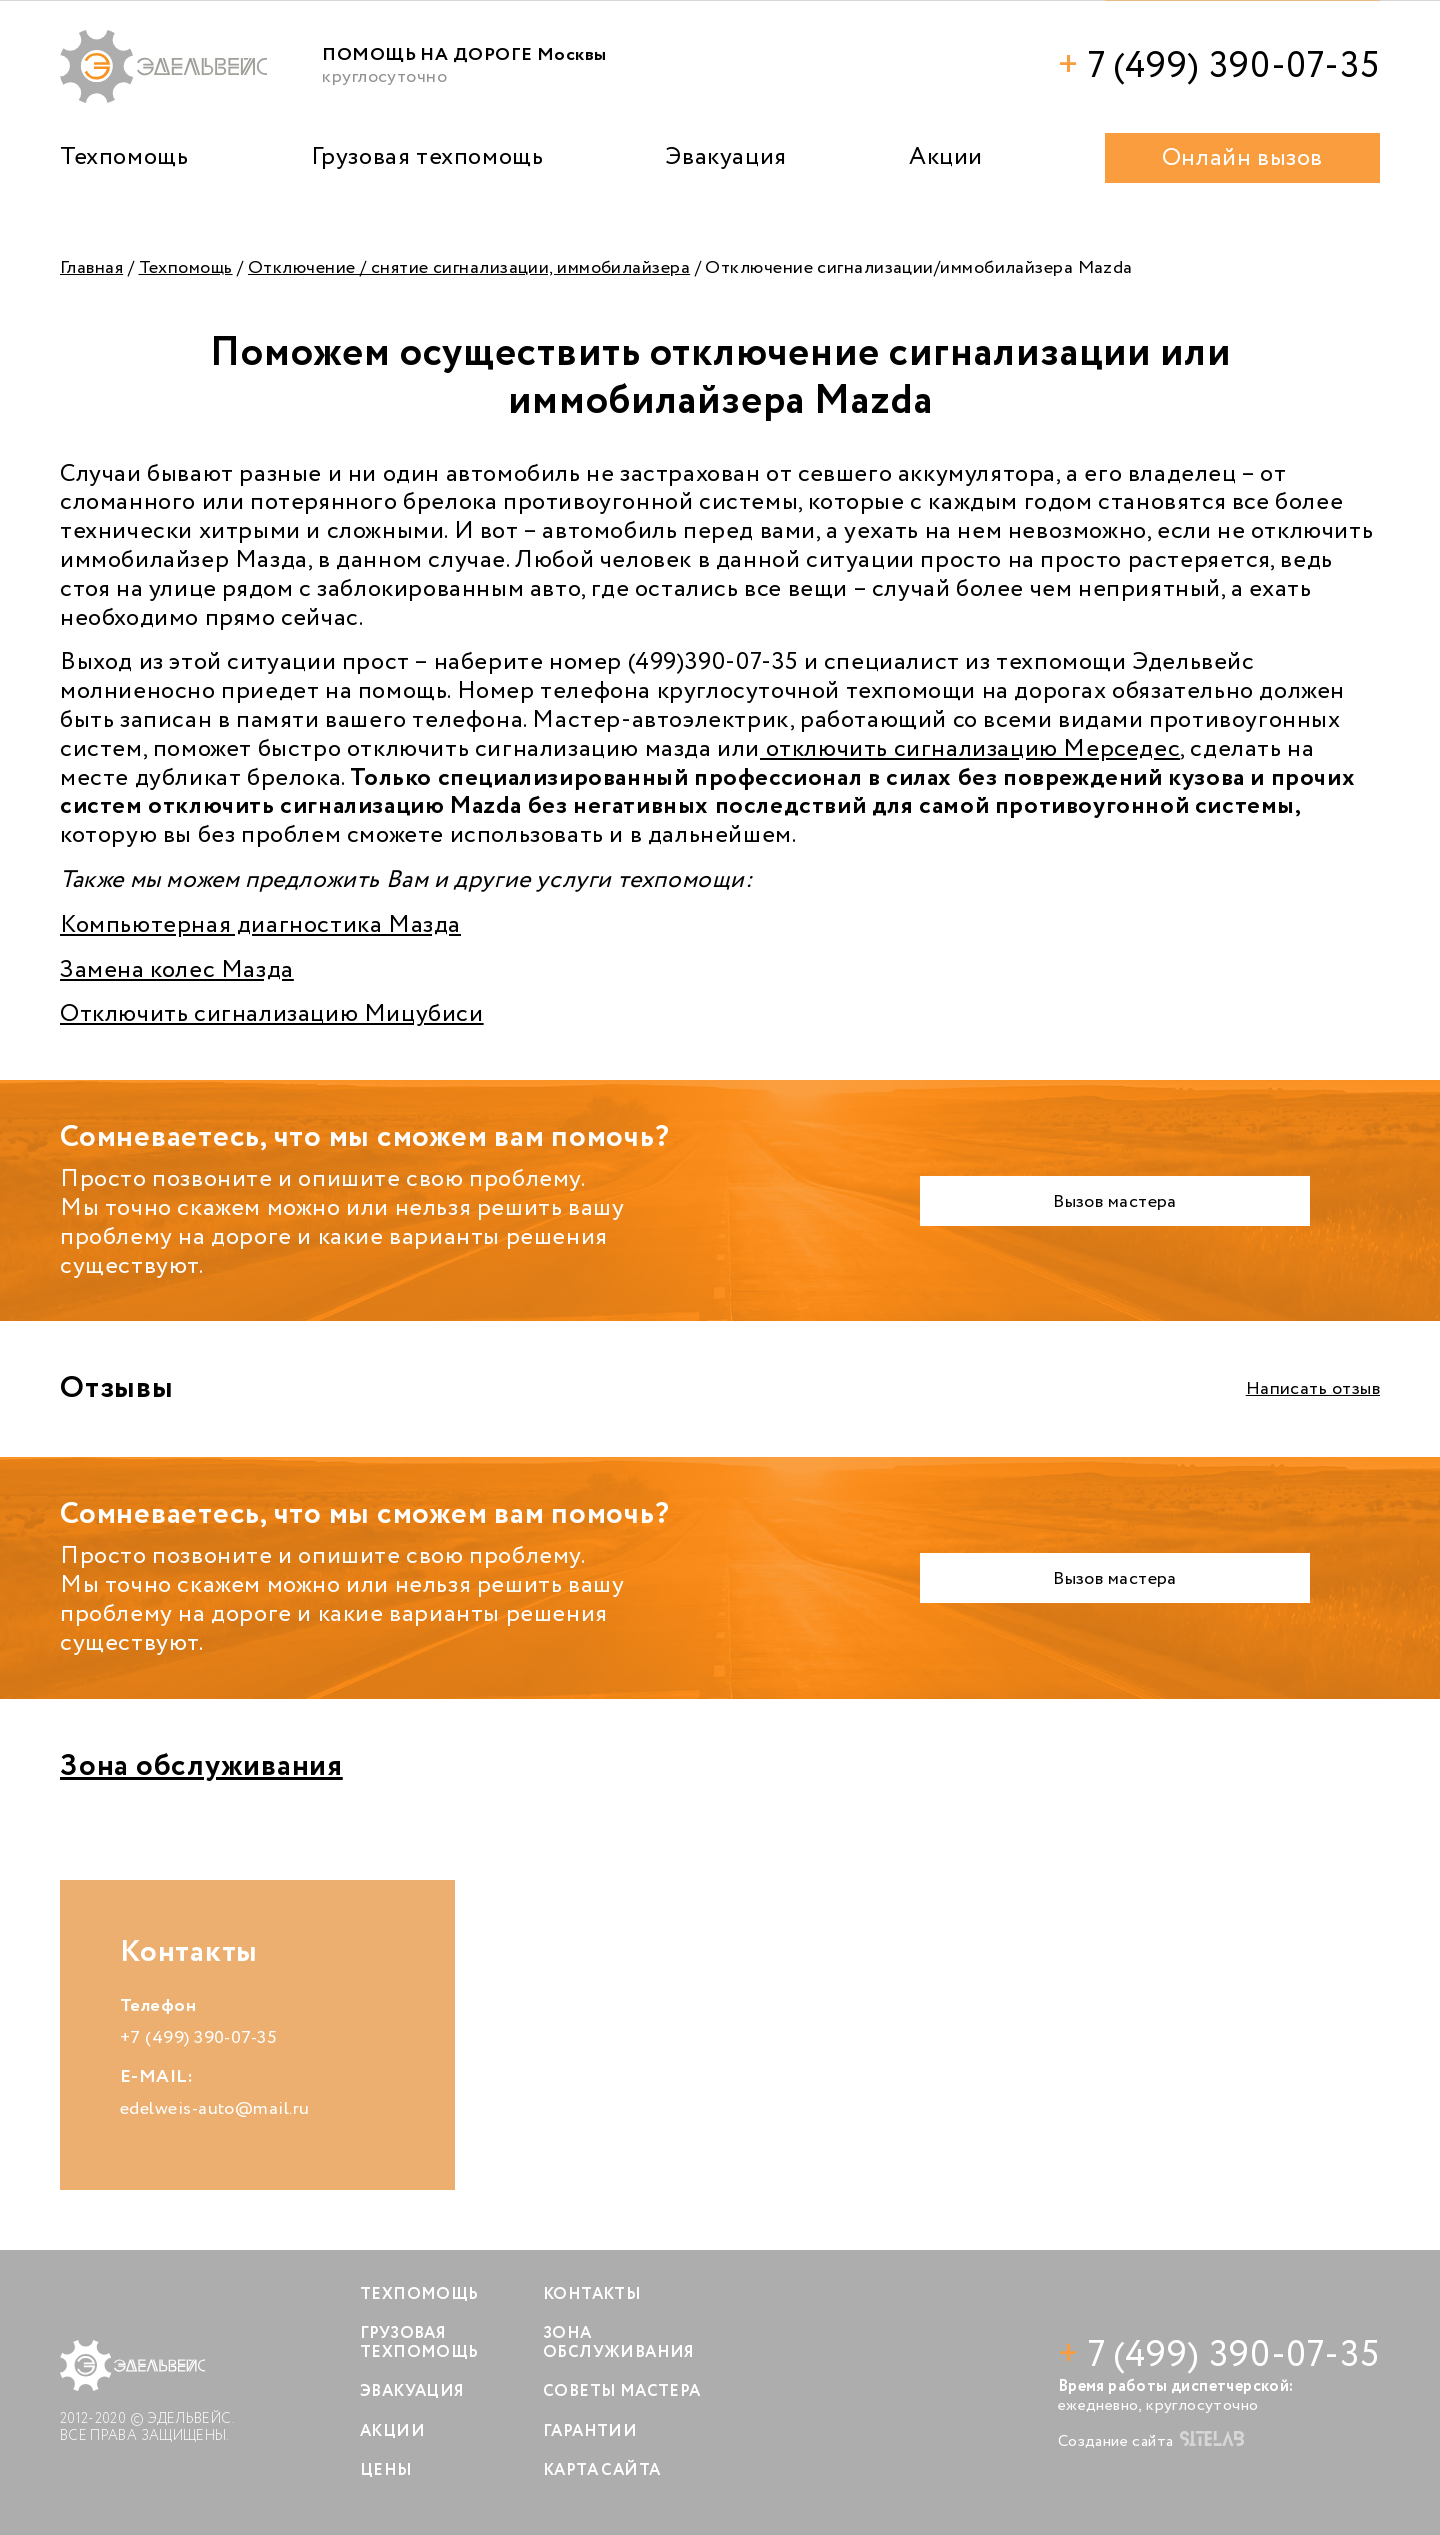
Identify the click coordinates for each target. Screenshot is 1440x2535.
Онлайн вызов (1242, 158)
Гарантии (590, 2431)
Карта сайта (601, 2470)
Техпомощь (124, 157)
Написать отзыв (1313, 1389)
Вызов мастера (1115, 1202)
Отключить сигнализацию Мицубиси (272, 1014)
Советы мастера (622, 2391)
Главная (91, 268)
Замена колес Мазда (177, 970)
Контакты (592, 2294)
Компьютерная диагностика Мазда (260, 925)
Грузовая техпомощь (427, 157)
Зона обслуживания (201, 1766)
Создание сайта (1151, 2441)
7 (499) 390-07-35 (1219, 66)
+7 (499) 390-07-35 (198, 2038)
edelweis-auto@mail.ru (214, 2109)
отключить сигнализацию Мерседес (970, 749)
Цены (386, 2470)
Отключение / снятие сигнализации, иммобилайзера (469, 268)
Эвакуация (725, 157)
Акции (946, 157)
